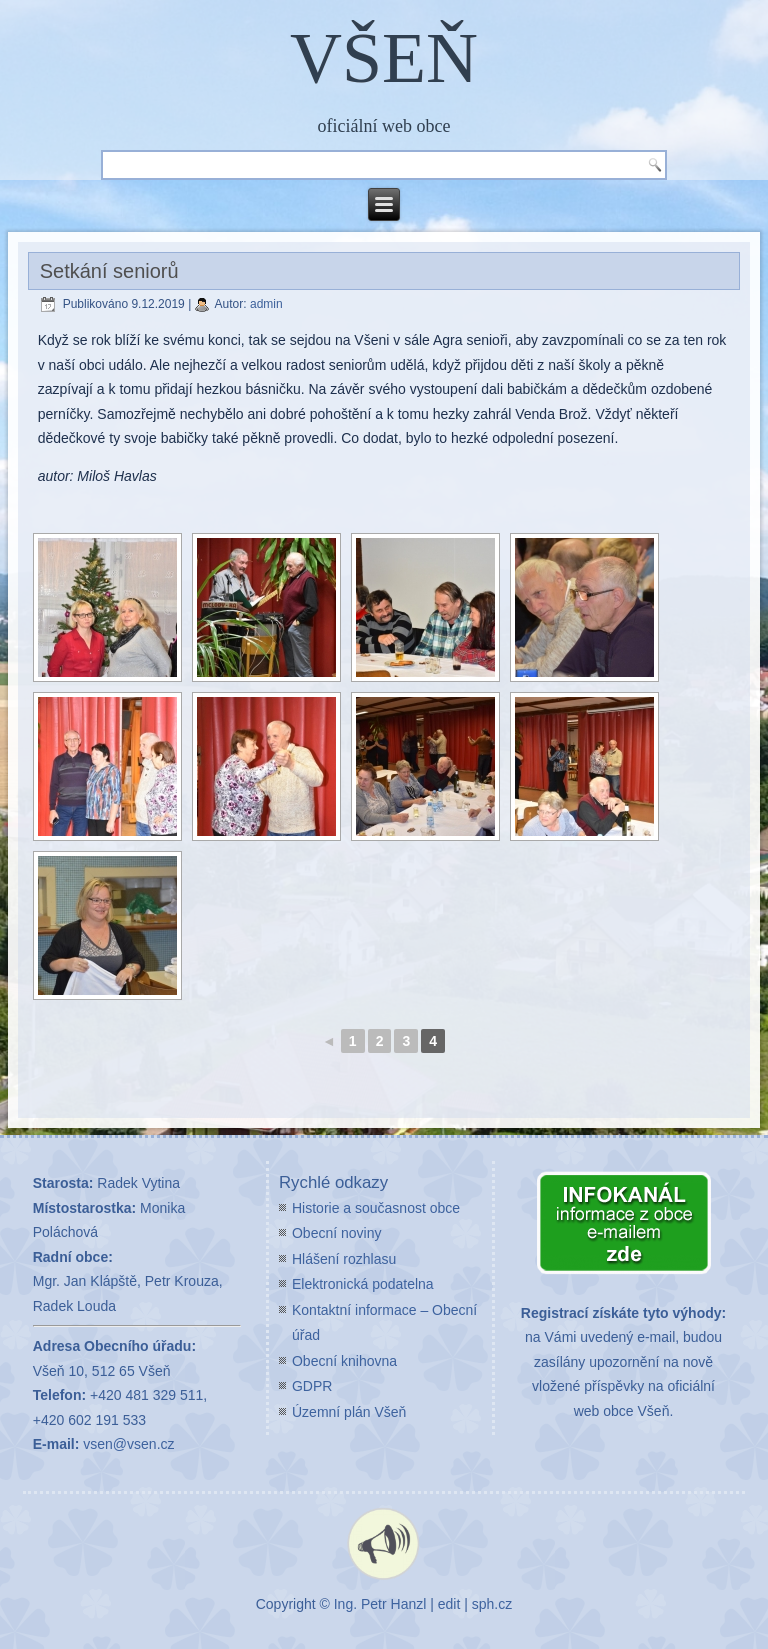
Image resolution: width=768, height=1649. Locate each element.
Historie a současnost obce (376, 1208)
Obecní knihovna (344, 1361)
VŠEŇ (384, 58)
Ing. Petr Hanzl (380, 1604)
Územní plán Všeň (349, 1412)
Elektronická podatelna (363, 1284)
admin (266, 304)
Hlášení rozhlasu (344, 1259)
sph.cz (492, 1604)
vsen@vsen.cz (128, 1444)
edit (449, 1604)
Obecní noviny (337, 1233)
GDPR (312, 1386)
